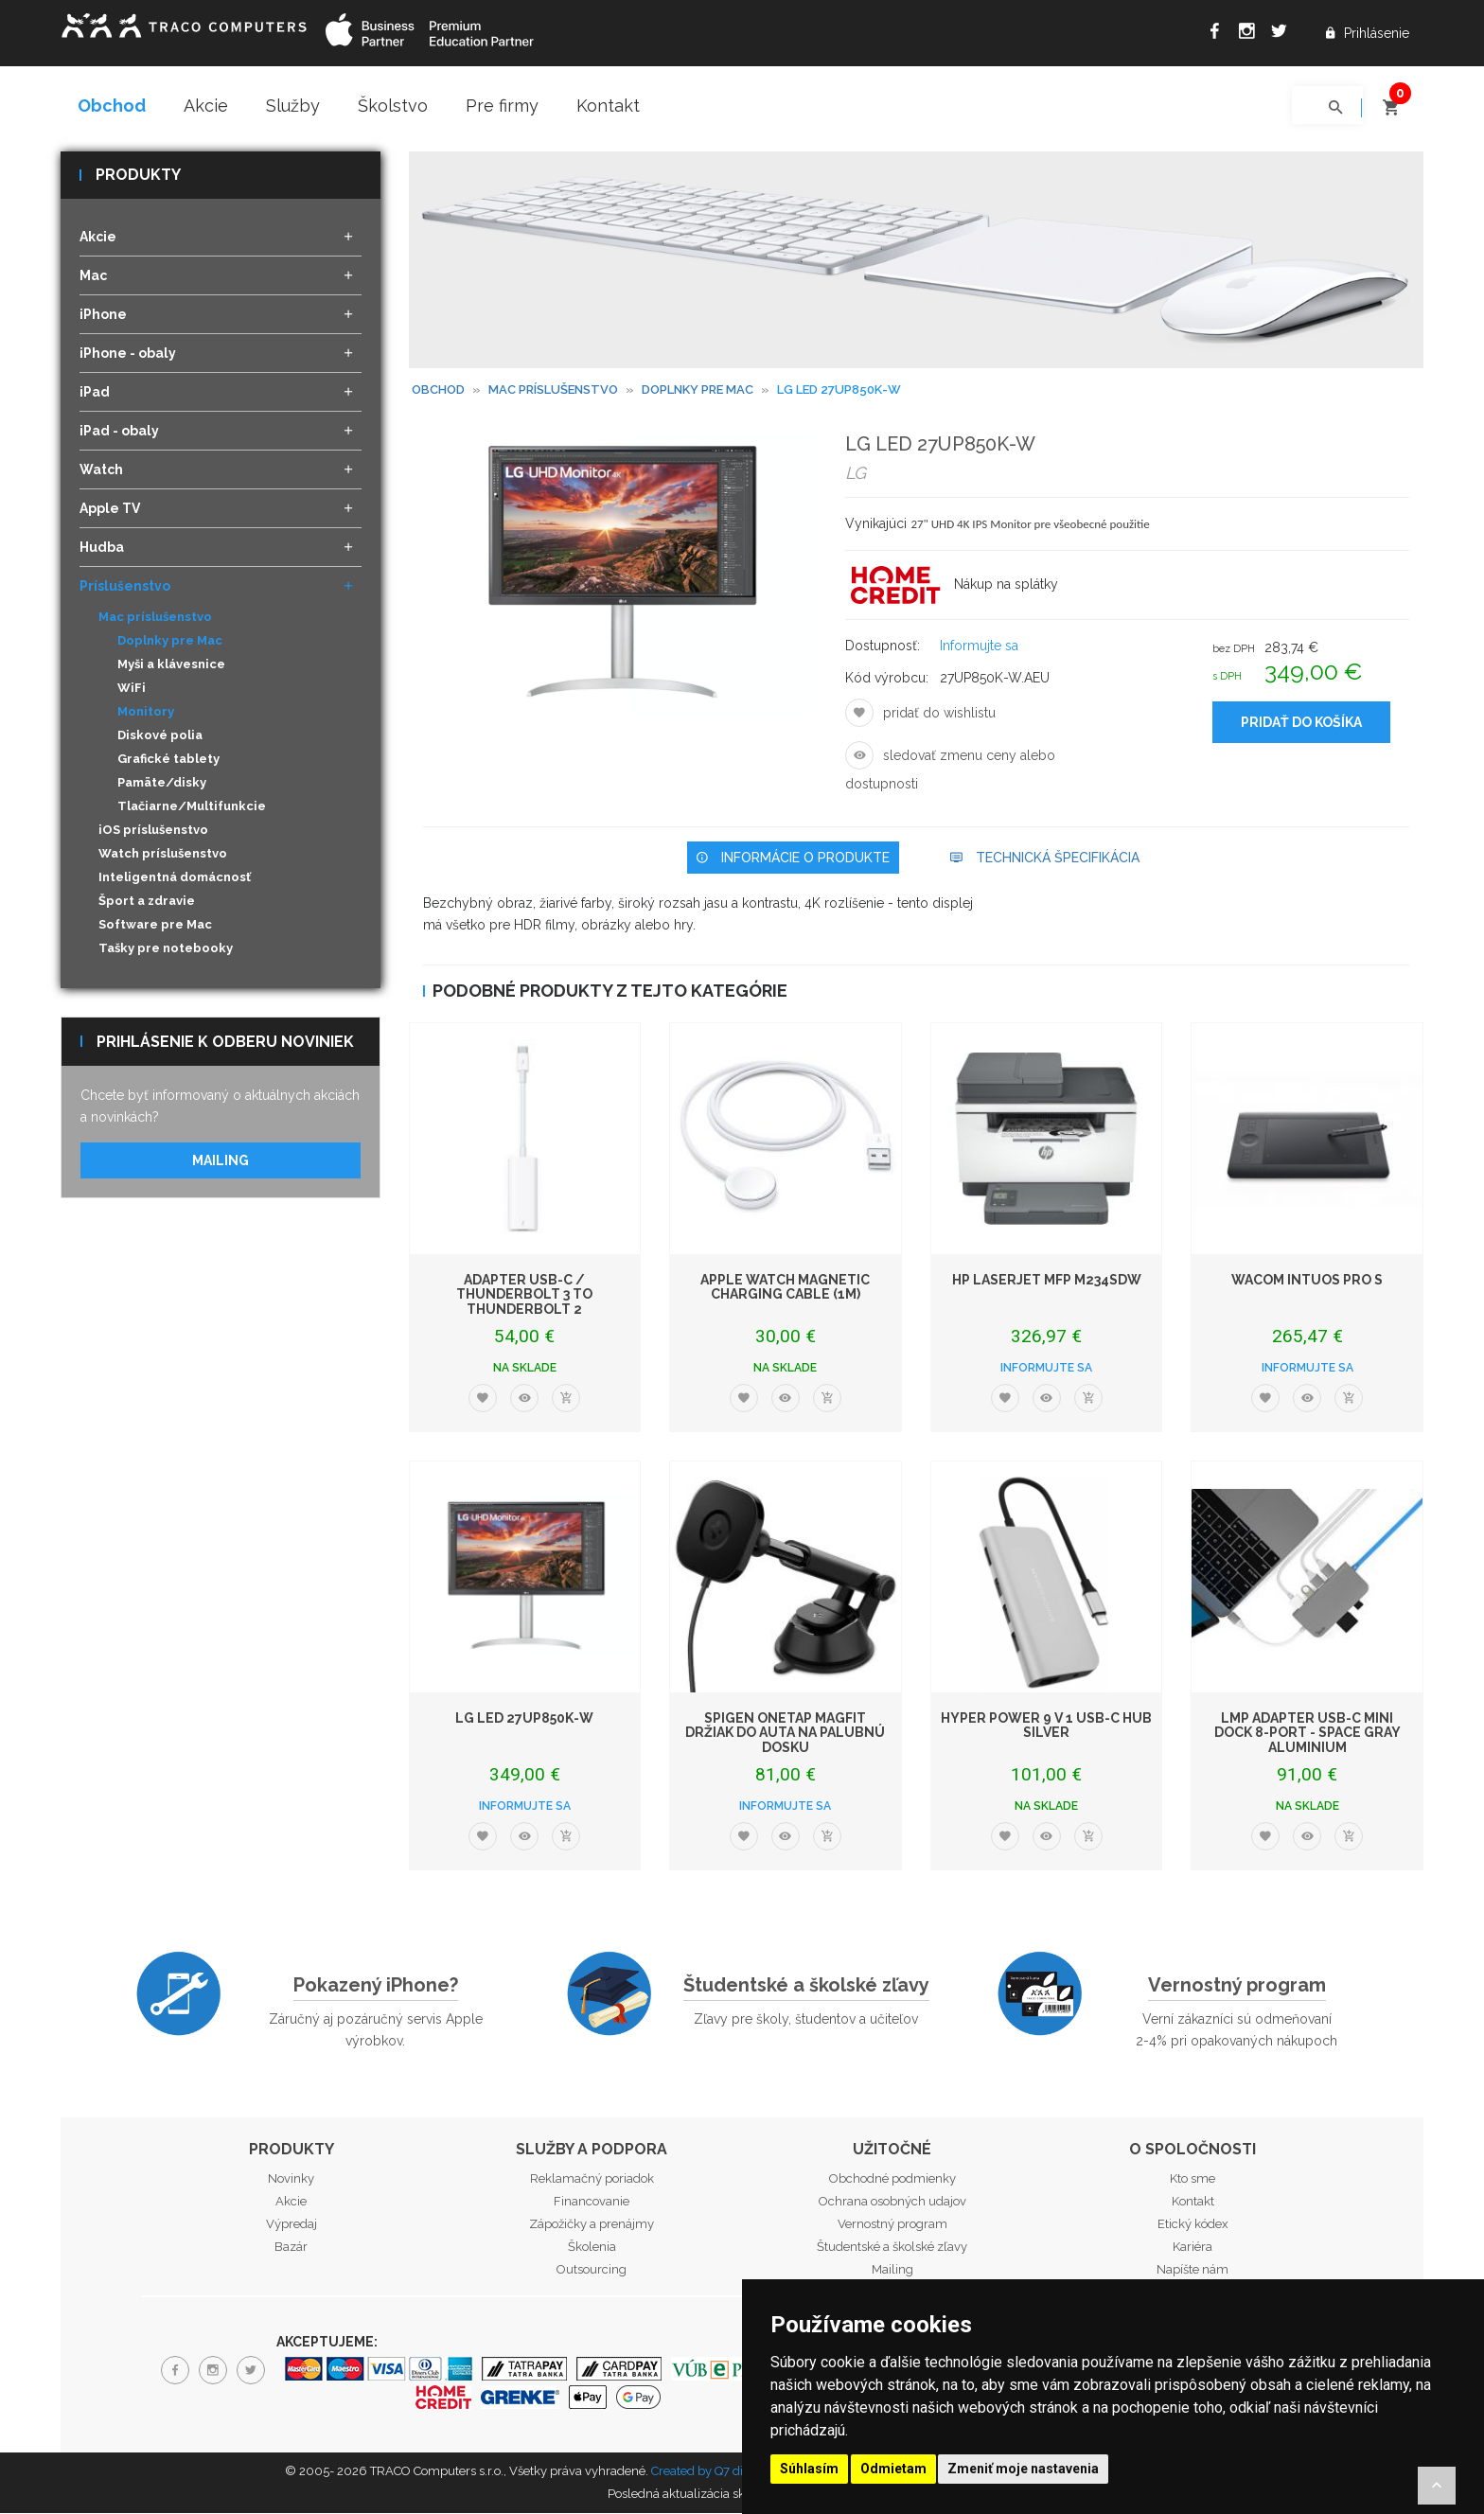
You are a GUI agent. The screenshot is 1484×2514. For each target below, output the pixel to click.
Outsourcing (591, 2270)
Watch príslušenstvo (162, 855)
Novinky (291, 2179)
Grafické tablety (168, 760)
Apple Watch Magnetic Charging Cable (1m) (785, 1287)
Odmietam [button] (893, 2468)
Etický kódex (1192, 2225)
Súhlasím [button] (809, 2468)
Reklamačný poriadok (592, 2179)
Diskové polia (160, 737)
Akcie (206, 105)
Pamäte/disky (161, 784)
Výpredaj (291, 2225)
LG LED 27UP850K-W (524, 1718)
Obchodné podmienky (892, 2179)
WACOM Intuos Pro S (1307, 1280)
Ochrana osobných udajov (892, 2202)
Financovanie (591, 2202)
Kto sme (1192, 2179)
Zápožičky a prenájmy (591, 2225)
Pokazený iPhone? (375, 1986)
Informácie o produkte (793, 859)
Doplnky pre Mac (169, 642)
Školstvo (393, 105)
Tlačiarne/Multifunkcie (191, 808)
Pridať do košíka (1301, 724)
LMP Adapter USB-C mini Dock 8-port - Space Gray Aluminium (1307, 1733)
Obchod (112, 105)
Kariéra (1192, 2247)
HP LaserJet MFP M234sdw (1046, 1280)
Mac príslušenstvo (553, 391)
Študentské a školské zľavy (806, 1986)
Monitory (145, 713)
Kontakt (608, 105)
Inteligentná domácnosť (174, 879)
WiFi (131, 689)
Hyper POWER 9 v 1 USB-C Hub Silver (1046, 1726)
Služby (293, 105)
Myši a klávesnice (171, 666)
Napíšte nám (1192, 2270)
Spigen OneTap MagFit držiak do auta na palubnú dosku (785, 1733)
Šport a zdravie (146, 902)
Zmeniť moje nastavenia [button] (1023, 2468)
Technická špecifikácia (1045, 859)
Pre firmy (502, 105)
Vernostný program (1237, 1986)
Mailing (220, 1161)
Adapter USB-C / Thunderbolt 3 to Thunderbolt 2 (524, 1295)
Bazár (291, 2247)
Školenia (592, 2247)
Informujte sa (979, 647)
